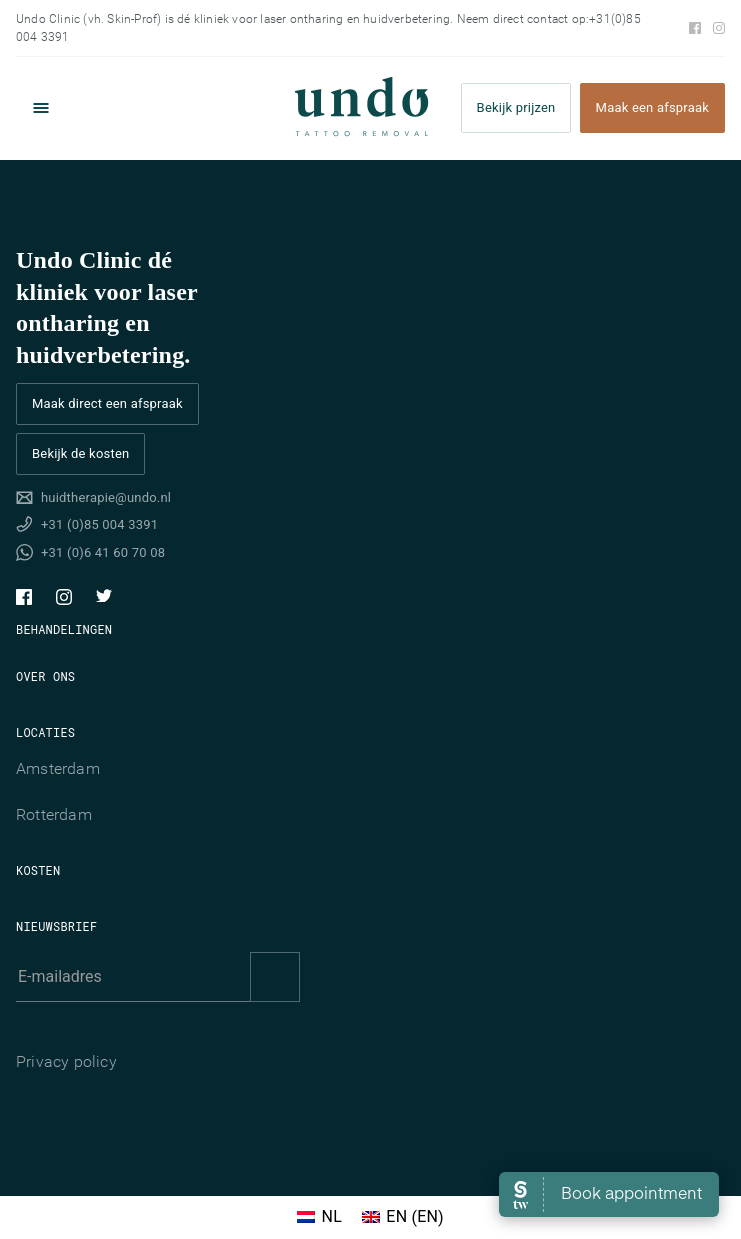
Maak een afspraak (652, 108)
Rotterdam (54, 814)
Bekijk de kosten (80, 453)
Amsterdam (58, 768)
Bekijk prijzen (516, 108)
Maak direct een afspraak (107, 403)
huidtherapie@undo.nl (106, 497)
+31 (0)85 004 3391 (99, 524)
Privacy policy (66, 1061)
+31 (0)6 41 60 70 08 (103, 552)
